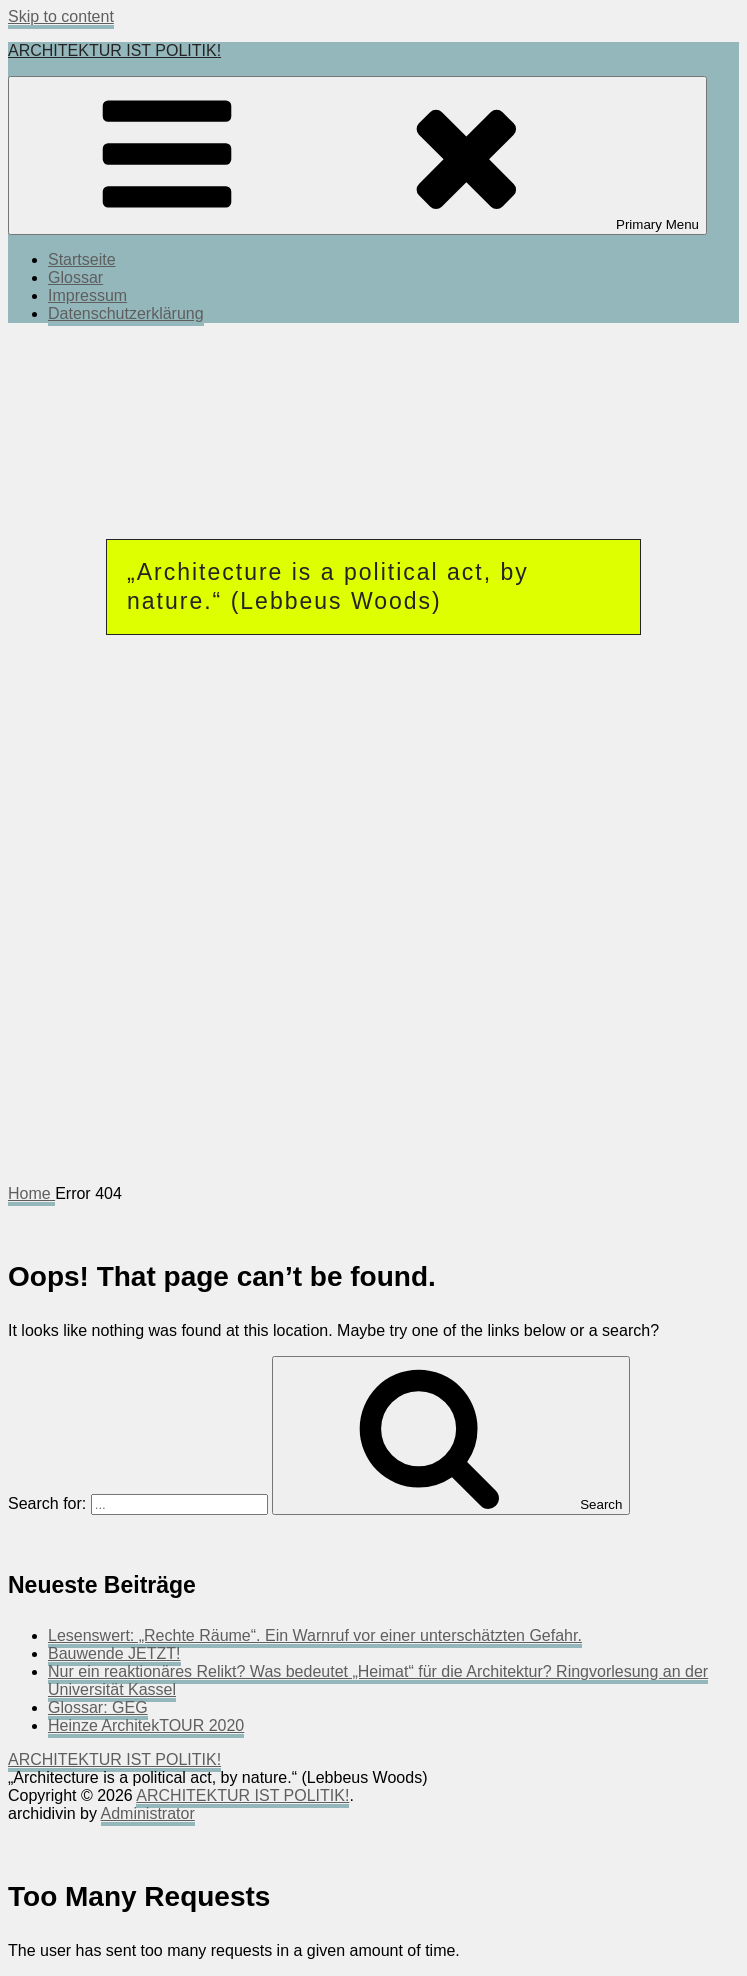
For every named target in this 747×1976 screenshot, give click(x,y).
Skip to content (61, 16)
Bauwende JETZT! (114, 1653)
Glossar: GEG (98, 1707)
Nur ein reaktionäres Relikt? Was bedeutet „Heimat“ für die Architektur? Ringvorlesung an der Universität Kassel (378, 1680)
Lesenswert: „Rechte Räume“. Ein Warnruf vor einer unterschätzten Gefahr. (315, 1635)
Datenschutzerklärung (126, 313)
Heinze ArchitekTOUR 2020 (146, 1725)
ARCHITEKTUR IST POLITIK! (114, 50)
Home (31, 1193)
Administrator (148, 1813)
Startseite (82, 259)
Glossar (75, 277)
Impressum (87, 295)
